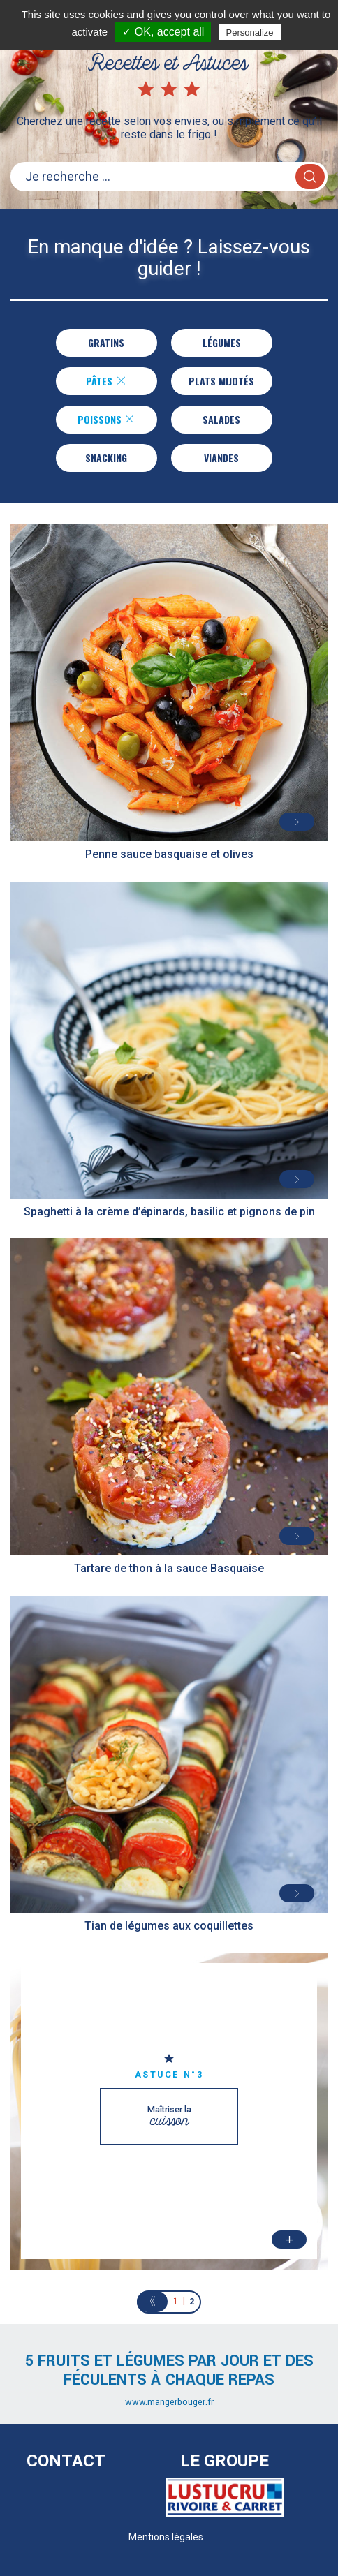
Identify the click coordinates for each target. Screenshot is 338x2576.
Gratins (106, 342)
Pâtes (106, 380)
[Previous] (152, 2301)
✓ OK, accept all (163, 32)
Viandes (221, 457)
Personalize (250, 32)
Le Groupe (224, 2461)
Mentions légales (165, 2536)
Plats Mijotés (221, 380)
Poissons (106, 419)
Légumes (222, 342)
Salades (221, 419)
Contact (66, 2461)
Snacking (106, 457)
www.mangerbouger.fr (169, 2402)
